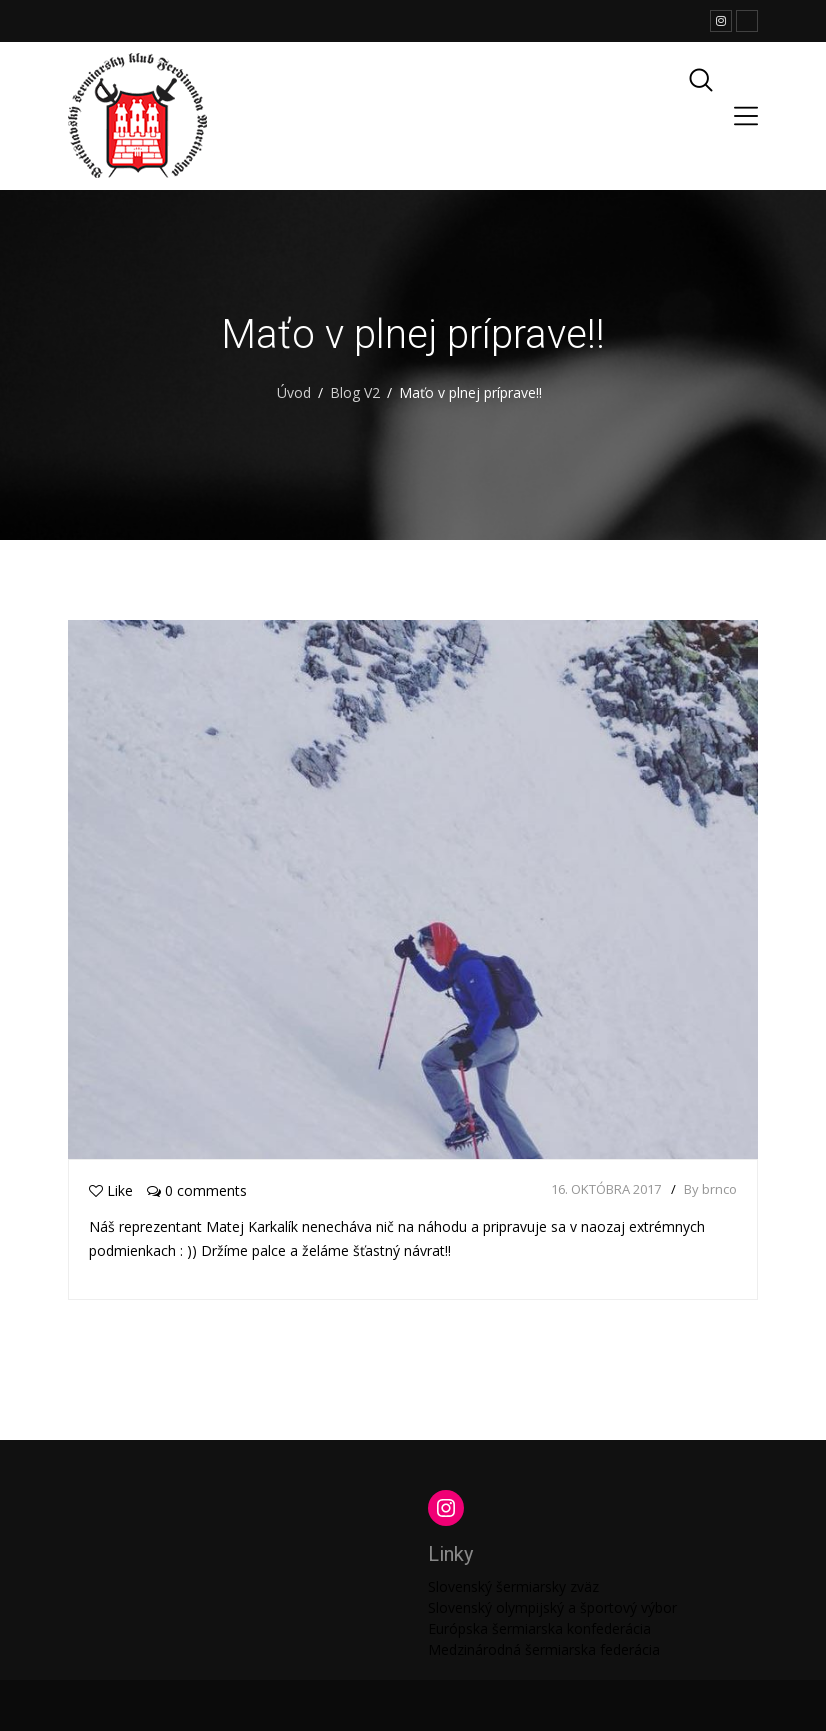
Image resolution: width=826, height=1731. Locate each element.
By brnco (710, 1189)
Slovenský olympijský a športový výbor (552, 1607)
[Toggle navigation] (746, 116)
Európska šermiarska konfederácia (539, 1628)
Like (111, 1190)
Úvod (294, 392)
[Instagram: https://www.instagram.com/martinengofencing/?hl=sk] (446, 1508)
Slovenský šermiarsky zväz (513, 1586)
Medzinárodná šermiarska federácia (544, 1649)
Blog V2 (355, 392)
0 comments (197, 1190)
